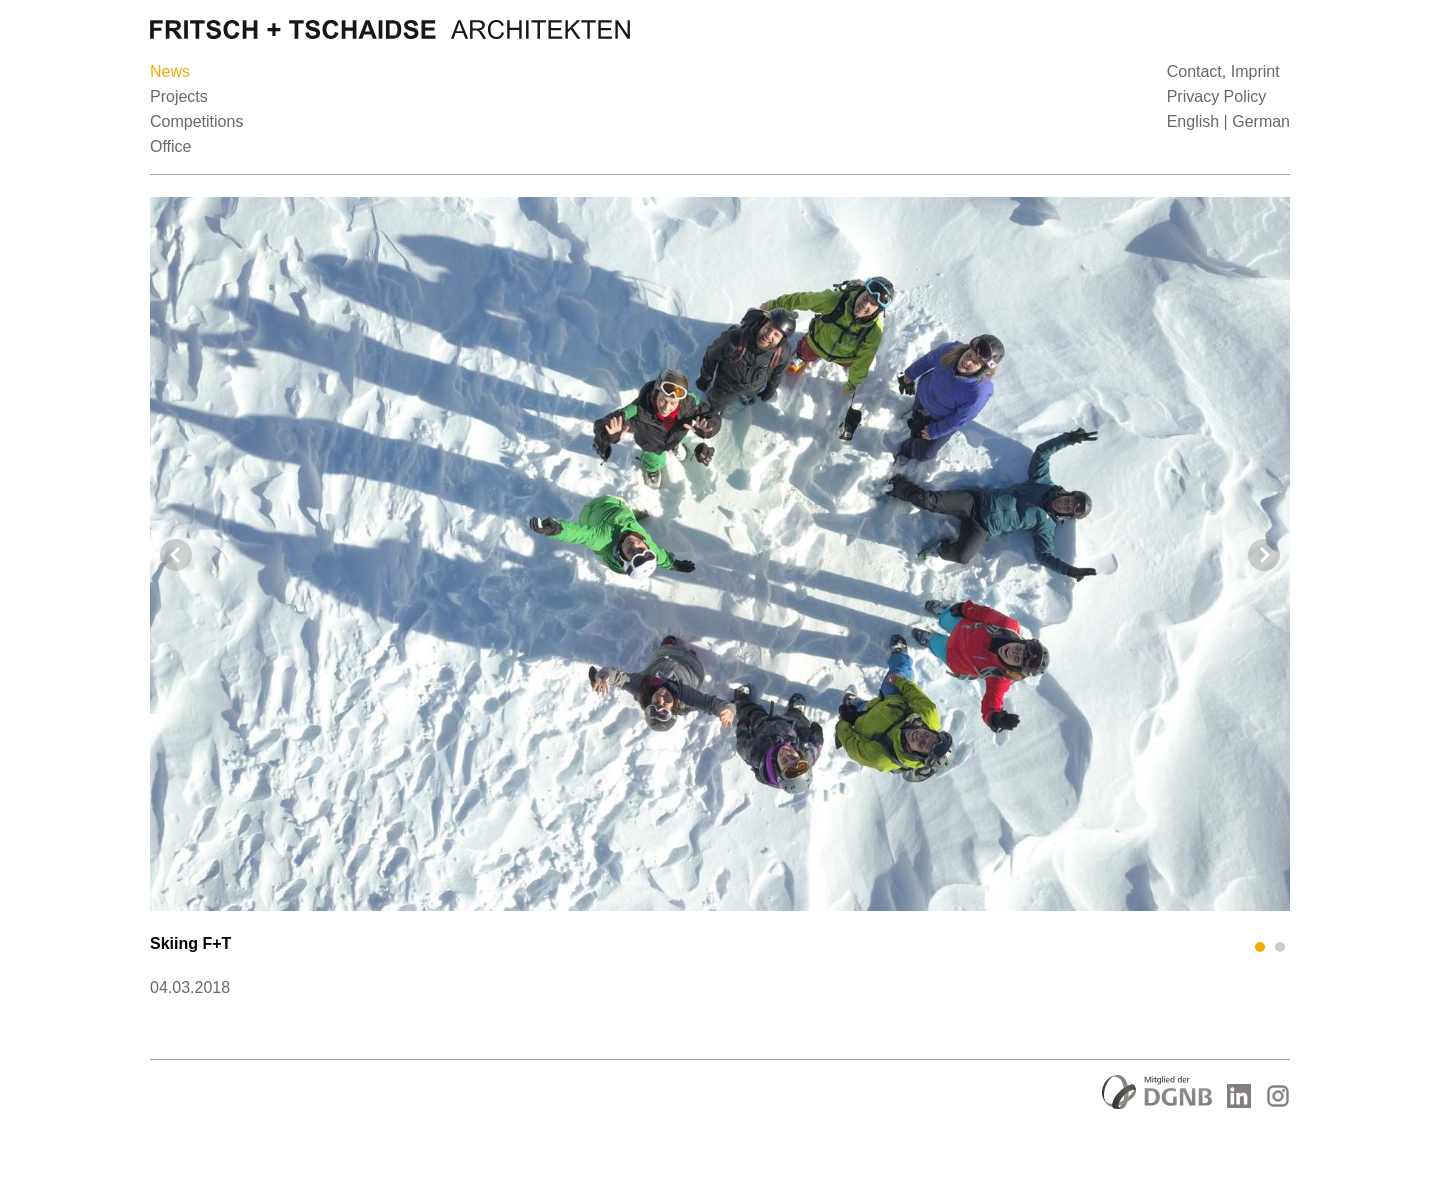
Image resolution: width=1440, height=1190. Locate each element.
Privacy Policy (1217, 96)
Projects (179, 96)
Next (1264, 555)
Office (171, 146)
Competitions (196, 121)
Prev (176, 555)
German (1261, 121)
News (170, 71)
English (1193, 121)
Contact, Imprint (1223, 71)
